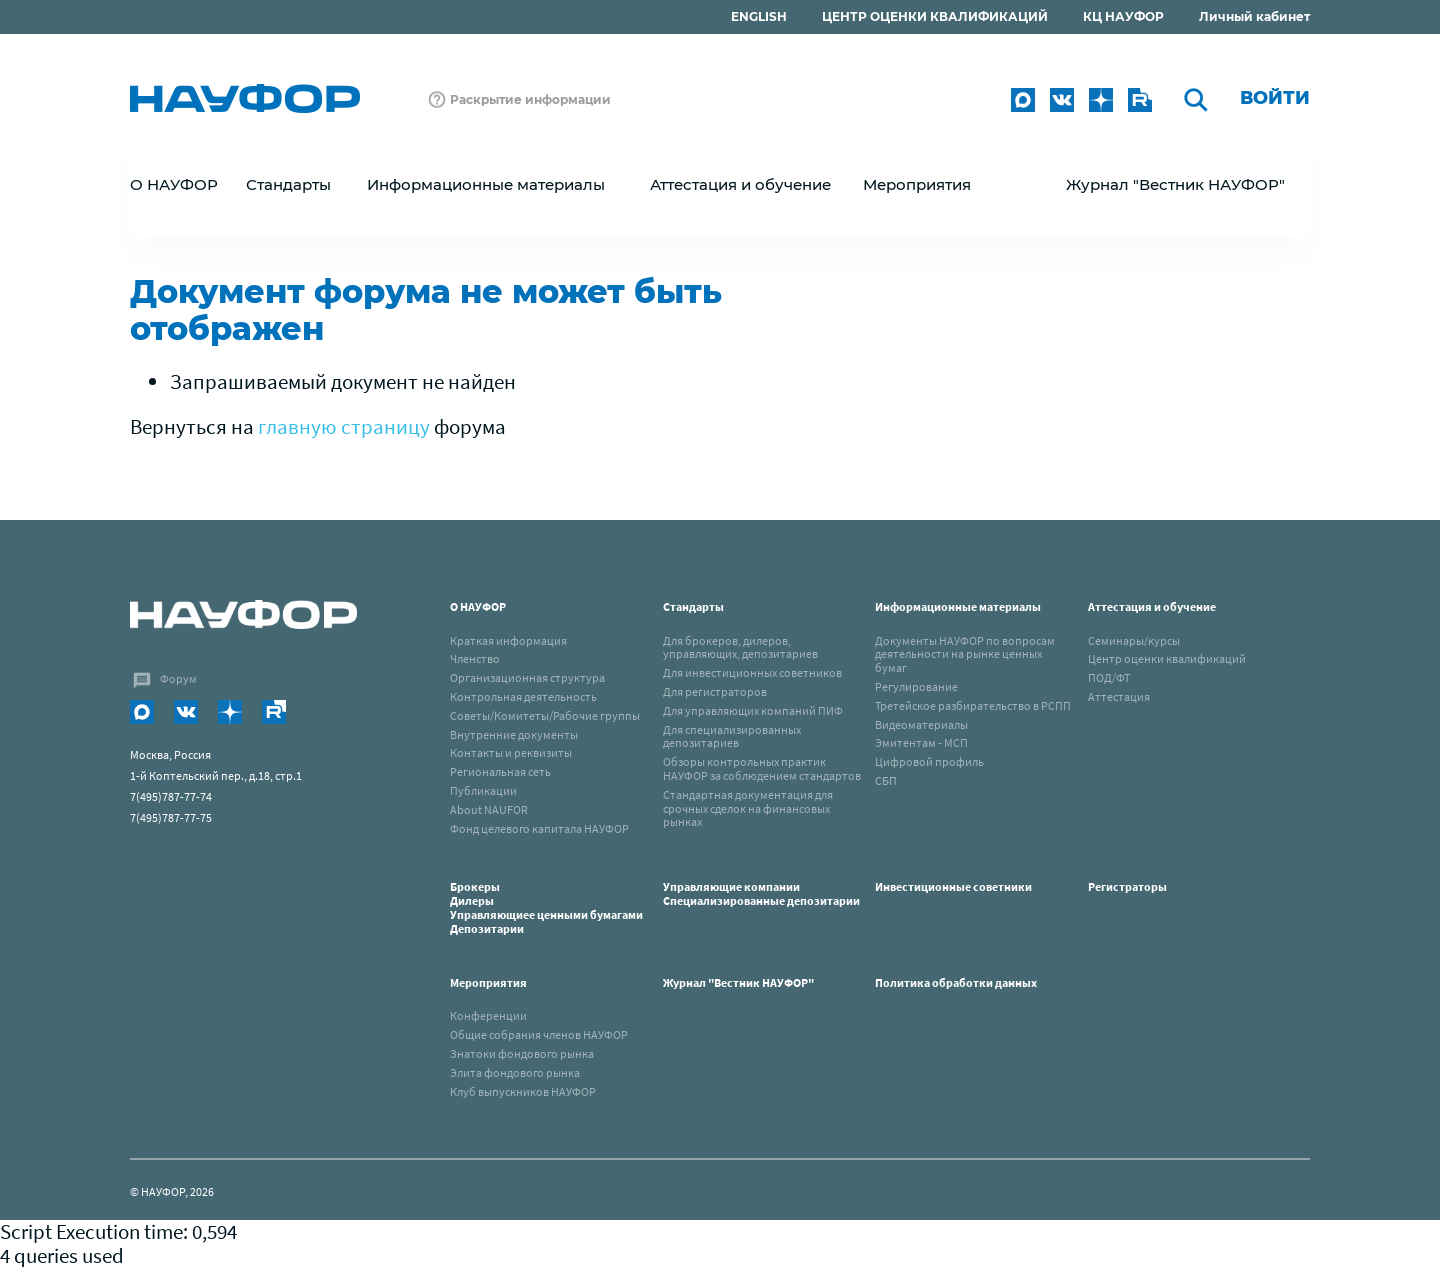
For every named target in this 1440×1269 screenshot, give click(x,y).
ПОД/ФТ (1109, 677)
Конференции (488, 1015)
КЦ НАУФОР (1123, 16)
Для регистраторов (715, 691)
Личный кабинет (1254, 16)
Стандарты (693, 606)
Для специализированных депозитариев (732, 736)
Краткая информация (508, 640)
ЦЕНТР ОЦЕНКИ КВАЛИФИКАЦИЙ (935, 16)
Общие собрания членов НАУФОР (539, 1034)
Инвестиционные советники (953, 886)
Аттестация (1119, 696)
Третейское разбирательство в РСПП (973, 705)
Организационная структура (527, 677)
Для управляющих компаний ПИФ (753, 710)
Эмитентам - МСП (921, 742)
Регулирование (916, 686)
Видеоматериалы (921, 724)
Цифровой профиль (929, 761)
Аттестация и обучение (1152, 606)
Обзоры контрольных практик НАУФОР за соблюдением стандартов (762, 768)
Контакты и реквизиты (511, 752)
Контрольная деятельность (523, 696)
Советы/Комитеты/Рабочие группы (545, 715)
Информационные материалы (958, 606)
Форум (178, 678)
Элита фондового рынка (515, 1072)
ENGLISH (759, 16)
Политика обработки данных (956, 982)
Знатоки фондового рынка (522, 1053)
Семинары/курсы (1134, 640)
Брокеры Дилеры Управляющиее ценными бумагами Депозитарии (548, 907)
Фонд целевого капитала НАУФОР (539, 828)
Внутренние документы (514, 734)
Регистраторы (1127, 886)
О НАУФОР (478, 606)
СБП (886, 780)
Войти (1275, 98)
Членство (475, 658)
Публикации (483, 790)
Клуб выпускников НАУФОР (523, 1091)
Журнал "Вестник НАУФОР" (1175, 184)
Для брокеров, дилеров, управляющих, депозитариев (740, 647)
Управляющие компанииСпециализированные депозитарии (761, 893)
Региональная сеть (500, 771)
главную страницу (344, 426)
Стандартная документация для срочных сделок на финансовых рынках (748, 808)
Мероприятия (488, 982)
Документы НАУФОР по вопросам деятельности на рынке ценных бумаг (965, 654)
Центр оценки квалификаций (1167, 658)
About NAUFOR (489, 809)
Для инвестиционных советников (752, 672)
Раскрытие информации (530, 99)
